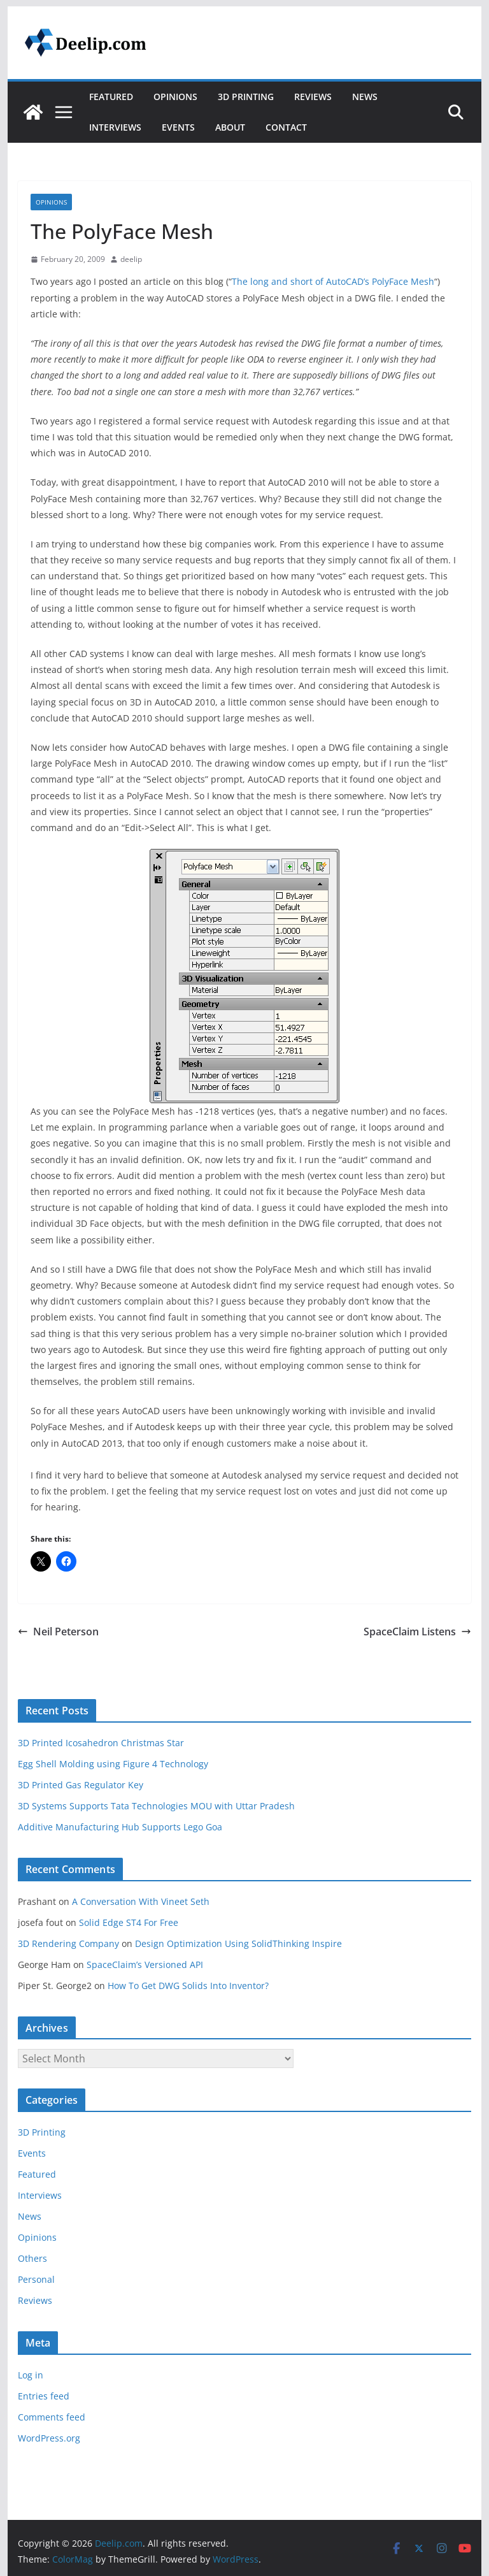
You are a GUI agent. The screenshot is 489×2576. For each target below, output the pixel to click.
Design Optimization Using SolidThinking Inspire (238, 1943)
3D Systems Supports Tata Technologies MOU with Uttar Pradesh (156, 1806)
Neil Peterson (58, 1631)
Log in (30, 2375)
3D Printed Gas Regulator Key (80, 1785)
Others (32, 2258)
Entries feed (43, 2396)
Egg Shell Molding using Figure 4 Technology (113, 1764)
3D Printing (246, 96)
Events (178, 127)
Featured (111, 96)
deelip (131, 259)
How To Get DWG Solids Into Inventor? (188, 1985)
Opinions (175, 96)
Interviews (115, 127)
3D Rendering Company (68, 1943)
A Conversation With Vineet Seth (140, 1901)
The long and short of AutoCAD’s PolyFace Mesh (333, 281)
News (365, 96)
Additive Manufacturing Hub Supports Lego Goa (120, 1827)
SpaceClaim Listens (417, 1631)
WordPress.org (49, 2438)
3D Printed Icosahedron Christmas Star (101, 1743)
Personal (36, 2279)
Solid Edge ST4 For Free (128, 1922)
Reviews (313, 96)
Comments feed (51, 2417)
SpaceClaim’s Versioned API (145, 1964)
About (230, 127)
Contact (286, 127)
